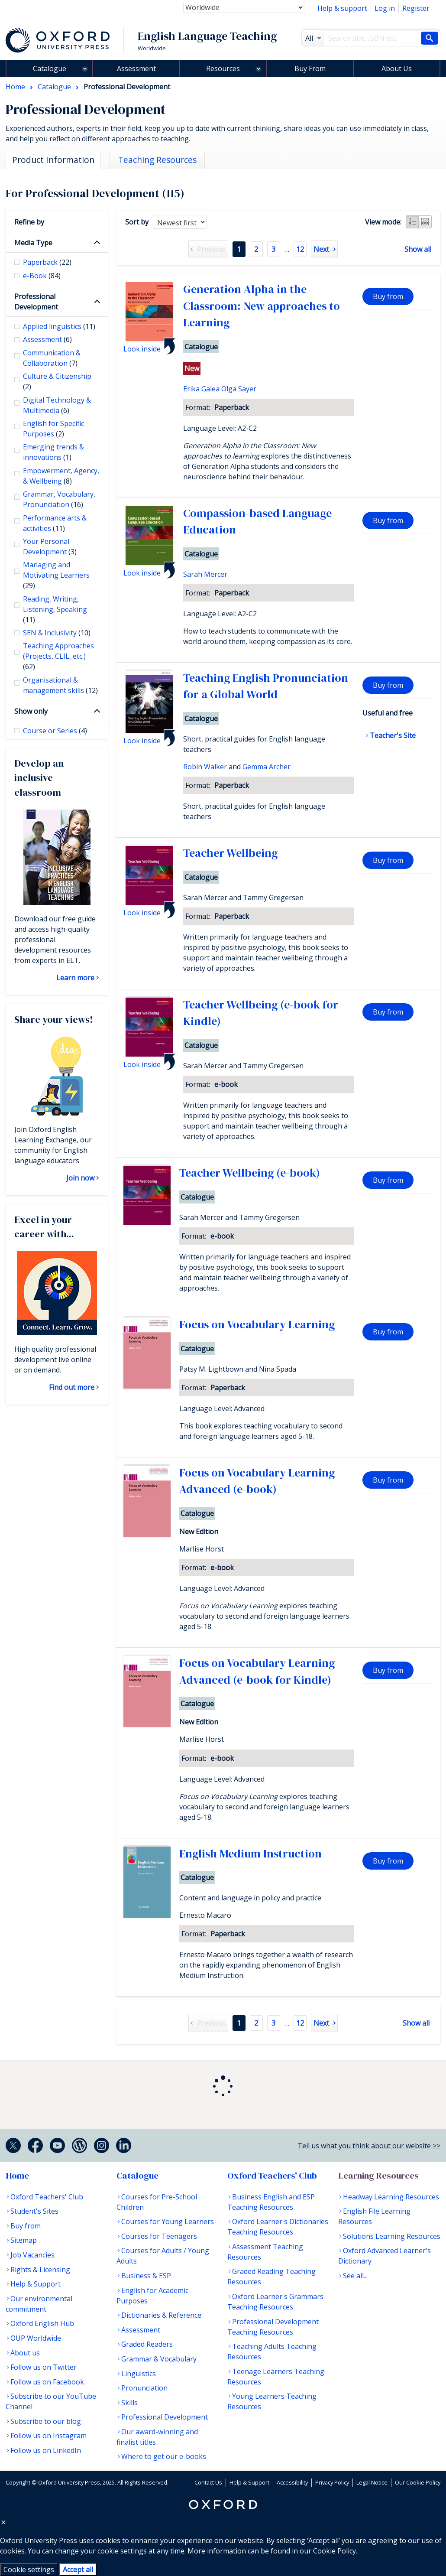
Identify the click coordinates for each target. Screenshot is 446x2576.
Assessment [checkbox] (47, 339)
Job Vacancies (32, 2255)
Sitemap (23, 2240)
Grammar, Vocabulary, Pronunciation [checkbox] (59, 499)
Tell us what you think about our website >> (368, 2145)
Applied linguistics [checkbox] (59, 326)
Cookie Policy (334, 2551)
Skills (129, 2402)
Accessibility (292, 2482)
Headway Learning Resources (391, 2197)
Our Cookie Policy (417, 2482)
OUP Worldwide (35, 2338)
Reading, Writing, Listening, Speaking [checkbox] (55, 609)
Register (416, 8)
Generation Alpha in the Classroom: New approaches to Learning (261, 305)
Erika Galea (201, 389)
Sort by (137, 222)
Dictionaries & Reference (161, 2315)
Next (321, 249)
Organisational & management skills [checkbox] (60, 685)
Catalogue (49, 68)
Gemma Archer (266, 766)
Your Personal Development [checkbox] (50, 546)
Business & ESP (146, 2275)
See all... (355, 2275)
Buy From (310, 68)
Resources (223, 68)
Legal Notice (372, 2482)
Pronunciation (144, 2388)
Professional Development (36, 302)
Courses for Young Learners (167, 2221)
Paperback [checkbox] (47, 262)
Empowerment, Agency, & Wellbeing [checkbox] (61, 476)
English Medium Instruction (250, 1853)
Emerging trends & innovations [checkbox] (53, 452)
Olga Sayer (238, 389)
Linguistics (138, 2373)
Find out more (71, 1387)
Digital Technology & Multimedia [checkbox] (57, 405)
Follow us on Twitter (43, 2367)
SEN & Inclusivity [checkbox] (56, 632)
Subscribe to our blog (45, 2421)
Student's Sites (34, 2211)
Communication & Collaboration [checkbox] (52, 358)
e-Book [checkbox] (42, 275)
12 (300, 249)
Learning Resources (378, 2175)
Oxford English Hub (42, 2323)
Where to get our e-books (163, 2456)
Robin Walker (205, 766)
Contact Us (208, 2482)
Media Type (33, 242)
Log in (385, 8)
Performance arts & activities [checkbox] (55, 523)
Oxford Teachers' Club (46, 2197)
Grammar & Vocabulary (159, 2359)
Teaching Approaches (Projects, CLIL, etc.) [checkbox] (58, 656)
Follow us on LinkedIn (45, 2450)
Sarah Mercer (205, 574)
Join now (80, 1178)
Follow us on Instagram (48, 2435)
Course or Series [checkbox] (55, 730)
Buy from (388, 296)
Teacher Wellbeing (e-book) (249, 1173)
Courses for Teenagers (159, 2236)
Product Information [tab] (53, 160)
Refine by (29, 222)
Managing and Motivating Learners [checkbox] (56, 575)
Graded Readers (147, 2344)
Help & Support (35, 2284)
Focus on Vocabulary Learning (257, 1324)
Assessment (136, 68)
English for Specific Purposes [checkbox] (53, 429)
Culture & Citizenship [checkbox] (57, 381)
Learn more (75, 977)
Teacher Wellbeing (230, 853)
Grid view (425, 221)
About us (25, 2353)
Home (17, 2175)
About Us (396, 68)
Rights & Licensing (40, 2269)
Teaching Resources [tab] (157, 160)
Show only (31, 711)
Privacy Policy (332, 2482)
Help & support (342, 8)
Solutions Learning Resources (391, 2236)
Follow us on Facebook (47, 2382)
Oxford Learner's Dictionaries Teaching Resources (277, 2227)
